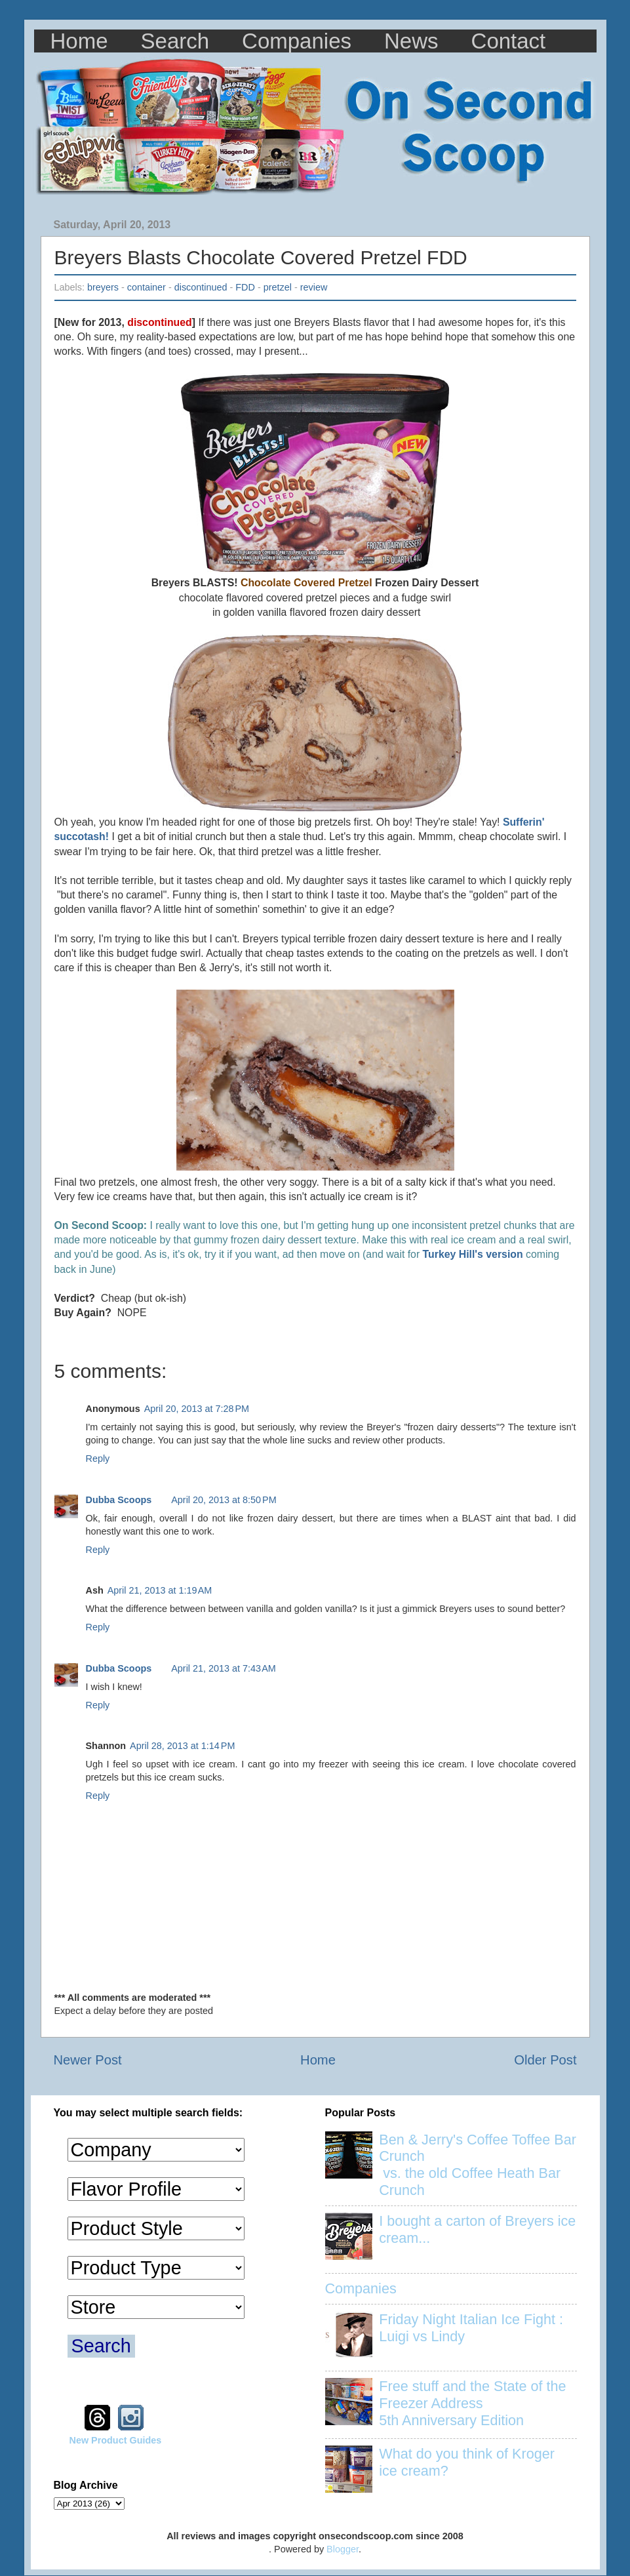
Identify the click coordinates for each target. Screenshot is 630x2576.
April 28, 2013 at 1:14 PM (182, 1746)
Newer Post (88, 2060)
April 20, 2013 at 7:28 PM (196, 1408)
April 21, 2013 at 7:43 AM (223, 1668)
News (411, 41)
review (314, 287)
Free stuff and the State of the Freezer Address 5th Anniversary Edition (472, 2403)
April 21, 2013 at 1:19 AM (160, 1590)
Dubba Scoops (119, 1500)
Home (79, 41)
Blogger (342, 2549)
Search (175, 41)
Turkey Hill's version (473, 1254)
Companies (296, 41)
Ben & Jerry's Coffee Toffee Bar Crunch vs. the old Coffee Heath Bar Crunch (477, 2165)
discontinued (200, 287)
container (146, 287)
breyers (103, 287)
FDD (245, 287)
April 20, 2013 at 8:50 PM (223, 1500)
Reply (98, 1458)
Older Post (545, 2060)
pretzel (278, 287)
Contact (508, 41)
